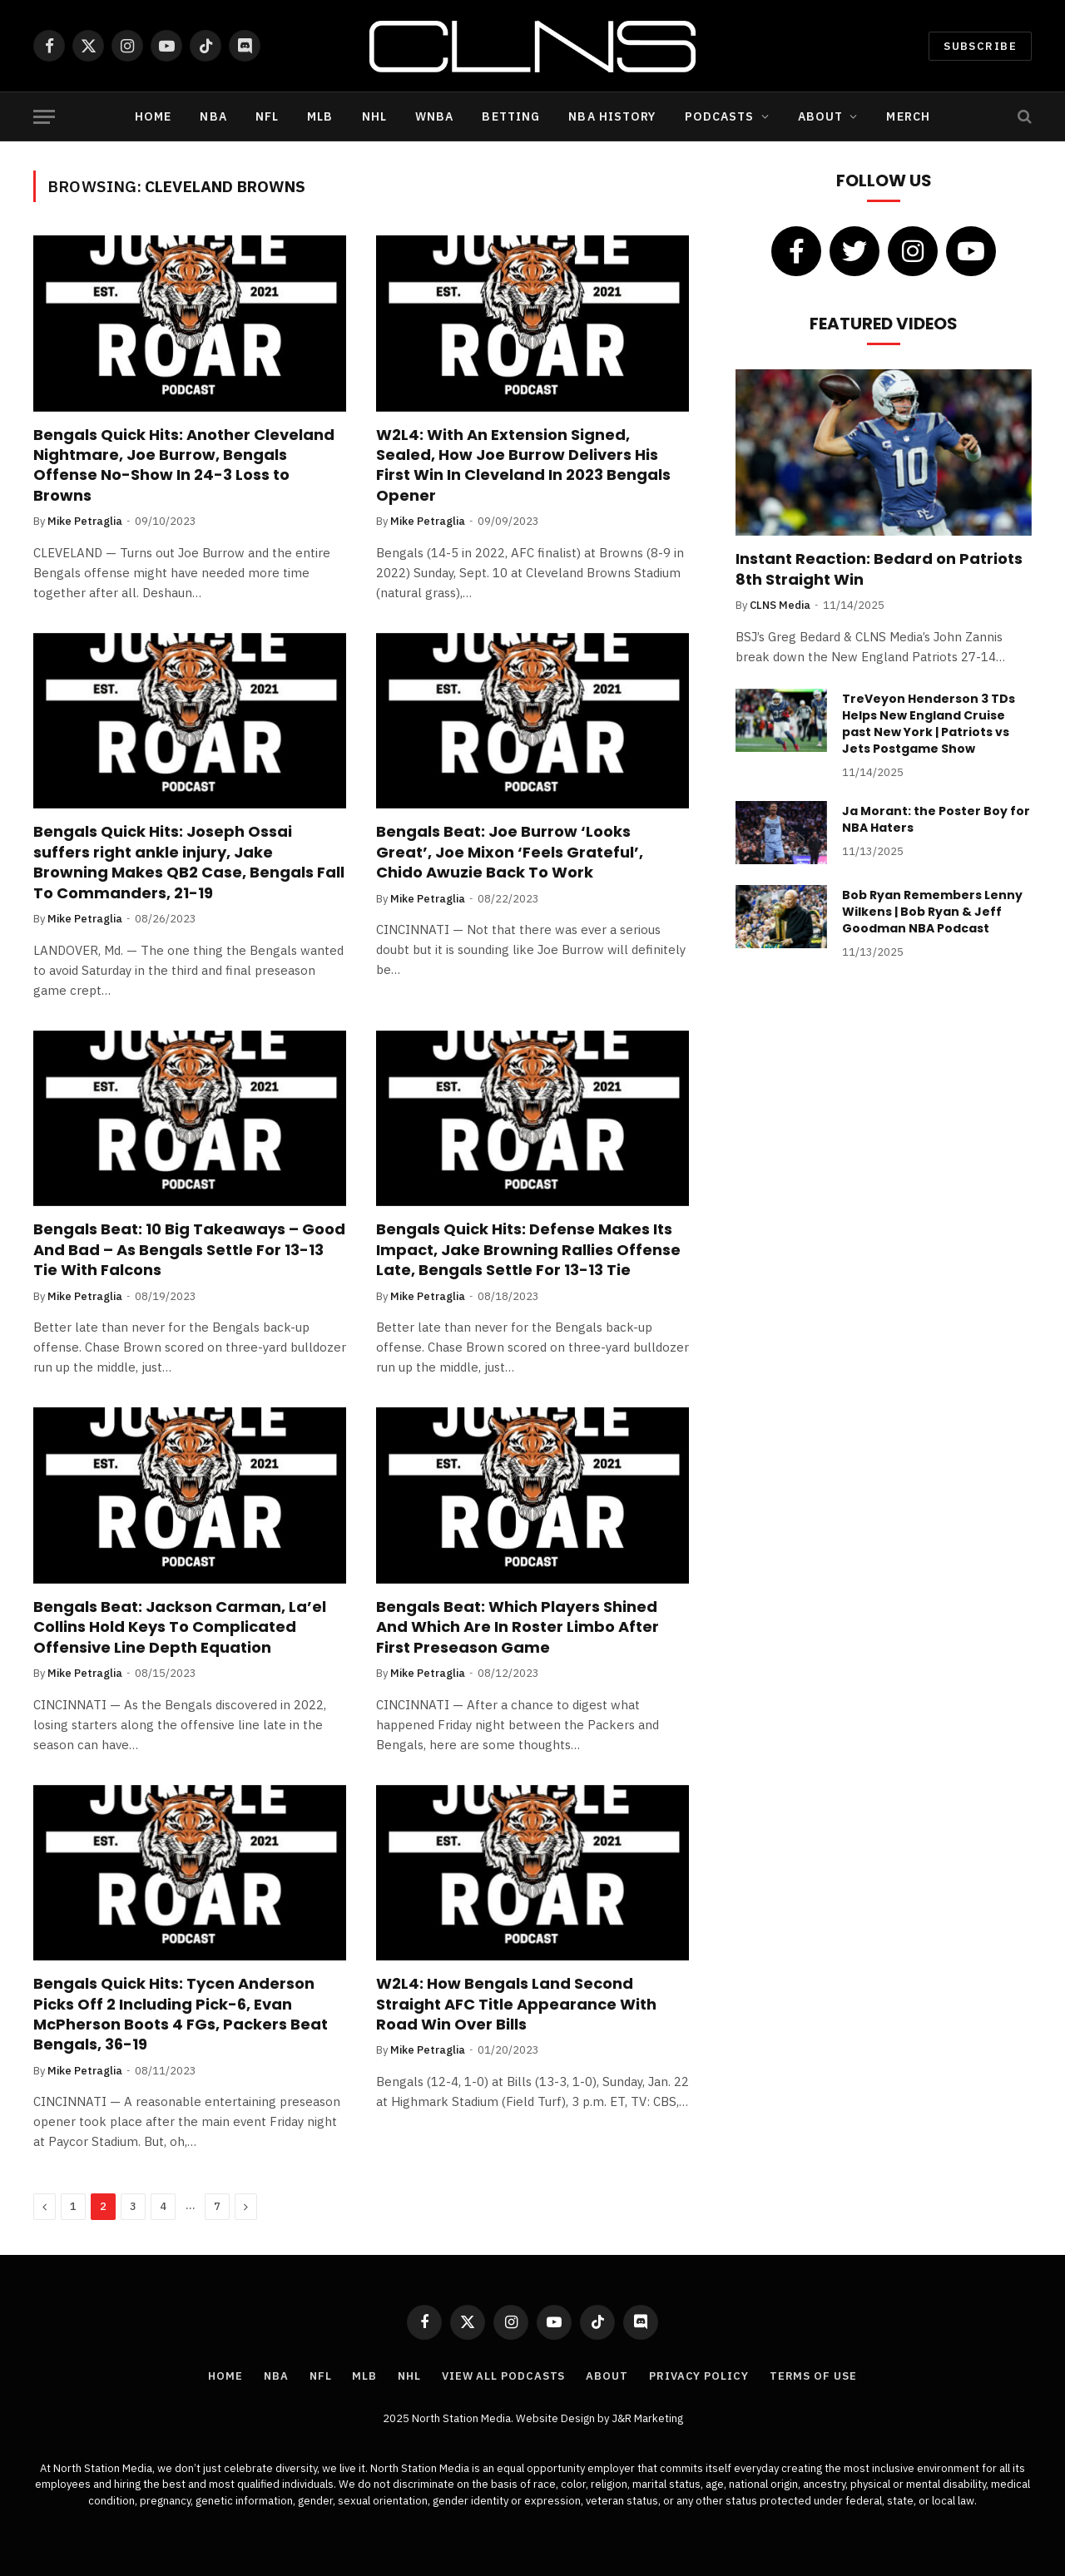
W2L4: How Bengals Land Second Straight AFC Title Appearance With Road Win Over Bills (516, 2004)
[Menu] (44, 117)
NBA (213, 116)
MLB (320, 116)
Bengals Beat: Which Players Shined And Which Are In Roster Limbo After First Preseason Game (517, 1627)
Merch (908, 116)
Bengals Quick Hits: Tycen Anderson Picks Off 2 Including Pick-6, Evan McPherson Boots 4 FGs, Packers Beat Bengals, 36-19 (180, 2014)
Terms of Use (813, 2376)
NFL (267, 116)
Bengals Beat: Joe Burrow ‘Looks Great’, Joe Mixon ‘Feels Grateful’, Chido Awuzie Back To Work (509, 852)
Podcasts (720, 116)
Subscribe (980, 46)
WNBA (434, 116)
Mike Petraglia (84, 521)
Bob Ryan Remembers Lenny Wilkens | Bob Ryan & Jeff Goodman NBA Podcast (932, 912)
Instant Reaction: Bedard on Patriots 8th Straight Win (879, 569)
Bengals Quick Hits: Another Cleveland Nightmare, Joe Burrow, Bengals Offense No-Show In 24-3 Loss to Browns (183, 465)
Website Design (556, 2418)
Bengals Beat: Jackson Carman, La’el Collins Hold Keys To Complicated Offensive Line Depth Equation (179, 1627)
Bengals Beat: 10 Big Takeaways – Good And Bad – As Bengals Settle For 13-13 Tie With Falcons (189, 1249)
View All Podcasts (503, 2376)
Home (153, 116)
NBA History (612, 116)
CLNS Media (780, 605)
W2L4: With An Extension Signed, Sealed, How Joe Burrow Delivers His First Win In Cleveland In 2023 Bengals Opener (523, 465)
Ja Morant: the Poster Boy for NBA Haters (936, 819)
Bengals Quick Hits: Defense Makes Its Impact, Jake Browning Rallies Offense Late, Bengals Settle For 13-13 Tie (528, 1249)
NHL (374, 116)
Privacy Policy (699, 2376)
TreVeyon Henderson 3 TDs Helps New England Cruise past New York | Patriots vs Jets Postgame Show (928, 723)
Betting (511, 116)
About (821, 116)
